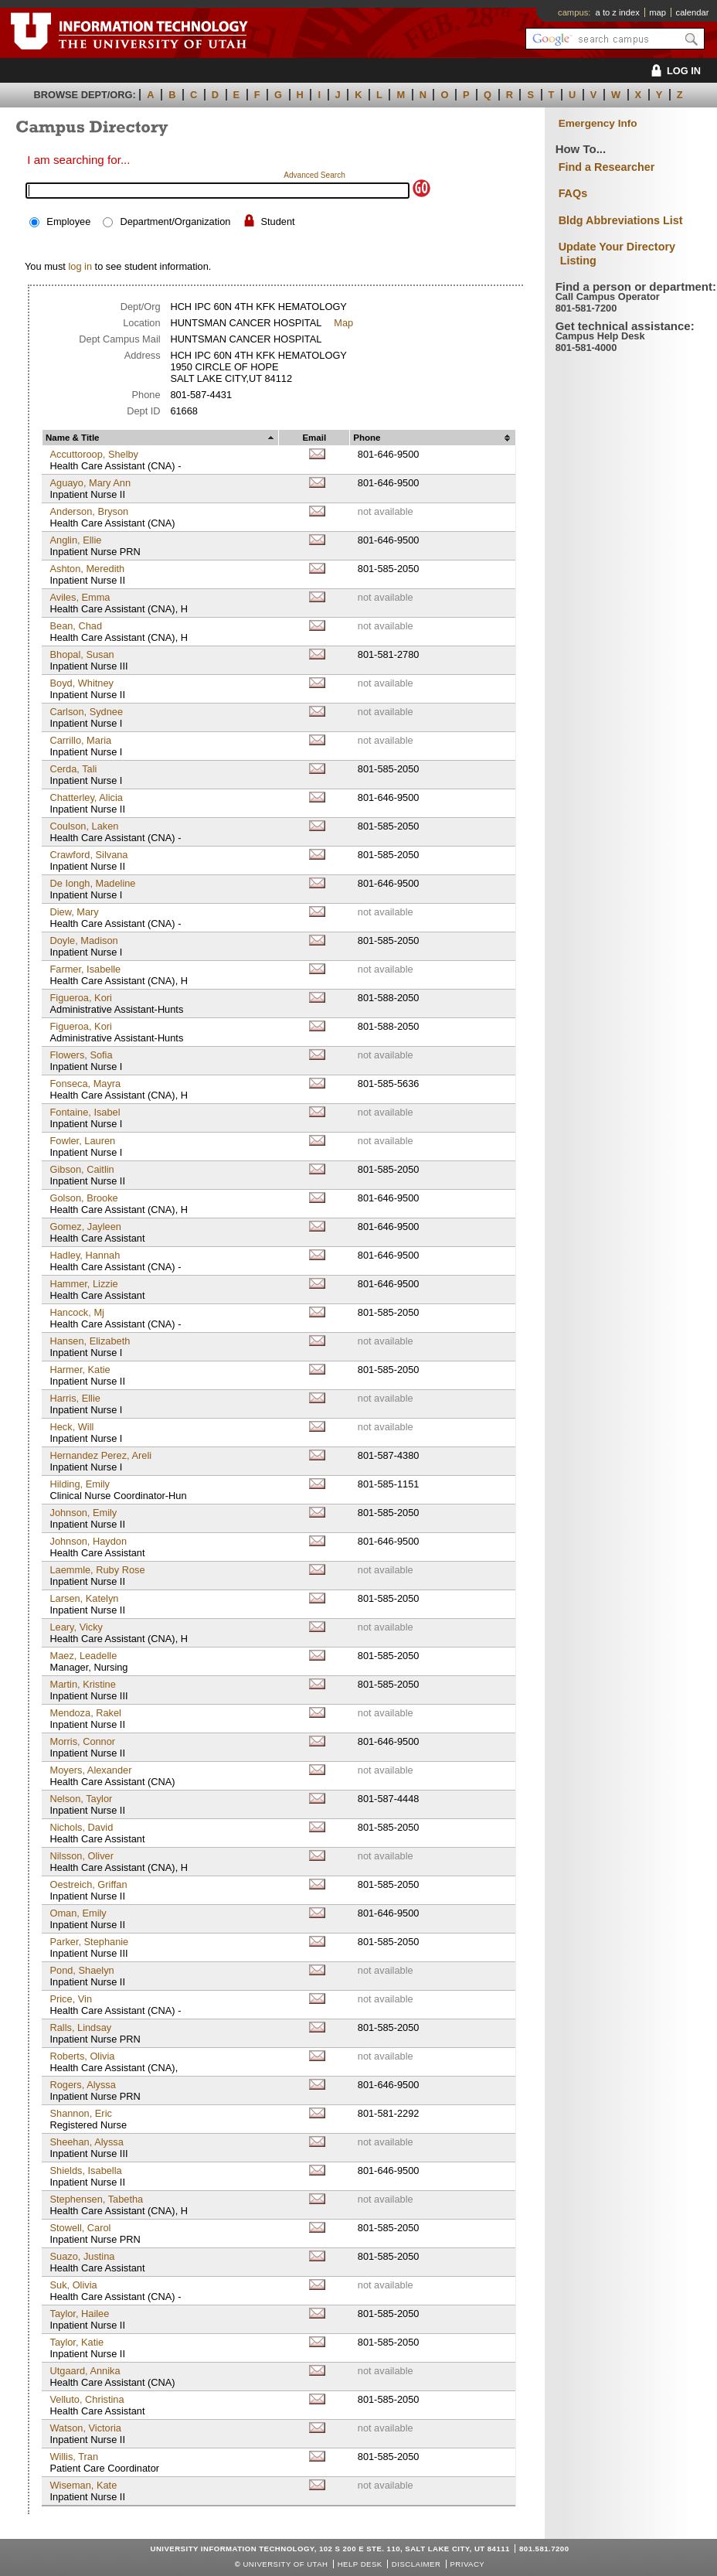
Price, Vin (70, 1999)
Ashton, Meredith (86, 568)
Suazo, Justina (81, 2256)
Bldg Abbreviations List (621, 220)
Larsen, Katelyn (83, 1598)
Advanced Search (314, 175)
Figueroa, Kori (80, 997)
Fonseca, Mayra (85, 1083)
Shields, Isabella (85, 2170)
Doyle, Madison (83, 940)
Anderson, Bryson (88, 511)
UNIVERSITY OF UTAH (285, 2564)
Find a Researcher (607, 167)
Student (278, 221)
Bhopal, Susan (81, 654)
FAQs (573, 193)
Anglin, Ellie (75, 540)
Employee (68, 221)
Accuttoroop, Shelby (93, 454)
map (657, 12)
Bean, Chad (75, 626)
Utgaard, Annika (84, 2371)
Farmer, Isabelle (85, 969)
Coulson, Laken (83, 826)
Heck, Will (71, 1427)
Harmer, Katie (79, 1369)
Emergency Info (598, 123)
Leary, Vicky (76, 1627)
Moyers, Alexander (90, 1770)
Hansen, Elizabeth (89, 1341)
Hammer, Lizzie (83, 1284)
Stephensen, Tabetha (96, 2199)
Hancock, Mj (76, 1312)
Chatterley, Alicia (85, 797)
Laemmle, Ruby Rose (96, 1570)
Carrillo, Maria (80, 740)
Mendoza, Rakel (85, 1713)
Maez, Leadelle (83, 1655)
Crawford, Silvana (88, 854)
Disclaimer (416, 2564)
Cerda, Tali (73, 769)
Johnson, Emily (83, 1512)
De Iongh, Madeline (92, 883)
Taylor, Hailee (79, 2313)
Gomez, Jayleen (85, 1226)
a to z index (618, 12)
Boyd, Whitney (81, 683)
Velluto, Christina (86, 2399)
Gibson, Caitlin (81, 1169)
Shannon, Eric (80, 2113)
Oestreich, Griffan (88, 1884)
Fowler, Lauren (82, 1141)
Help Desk (360, 2564)
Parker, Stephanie (88, 1941)
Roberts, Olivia (81, 2056)
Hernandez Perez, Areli (100, 1455)
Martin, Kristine (82, 1684)
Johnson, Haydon (88, 1541)
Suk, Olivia (73, 2285)
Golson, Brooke (83, 1198)
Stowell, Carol (79, 2228)
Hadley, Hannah (84, 1255)
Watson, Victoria (85, 2428)
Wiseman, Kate (83, 2485)
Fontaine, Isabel (84, 1112)
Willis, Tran (73, 2456)
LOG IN (673, 71)
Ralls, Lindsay (80, 2027)
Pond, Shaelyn (81, 1970)
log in (80, 266)
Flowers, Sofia (80, 1055)
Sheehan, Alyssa (86, 2142)
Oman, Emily (77, 1913)
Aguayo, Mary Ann (90, 483)
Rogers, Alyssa (82, 2084)
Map (343, 323)
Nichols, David (81, 1827)
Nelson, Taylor (80, 1798)
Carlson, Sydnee (86, 711)
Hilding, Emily (79, 1484)
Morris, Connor (82, 1741)
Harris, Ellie (74, 1398)
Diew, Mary (73, 912)
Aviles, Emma (79, 597)
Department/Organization (175, 221)
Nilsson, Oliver (81, 1856)
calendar (692, 12)
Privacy (467, 2564)
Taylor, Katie (76, 2342)
